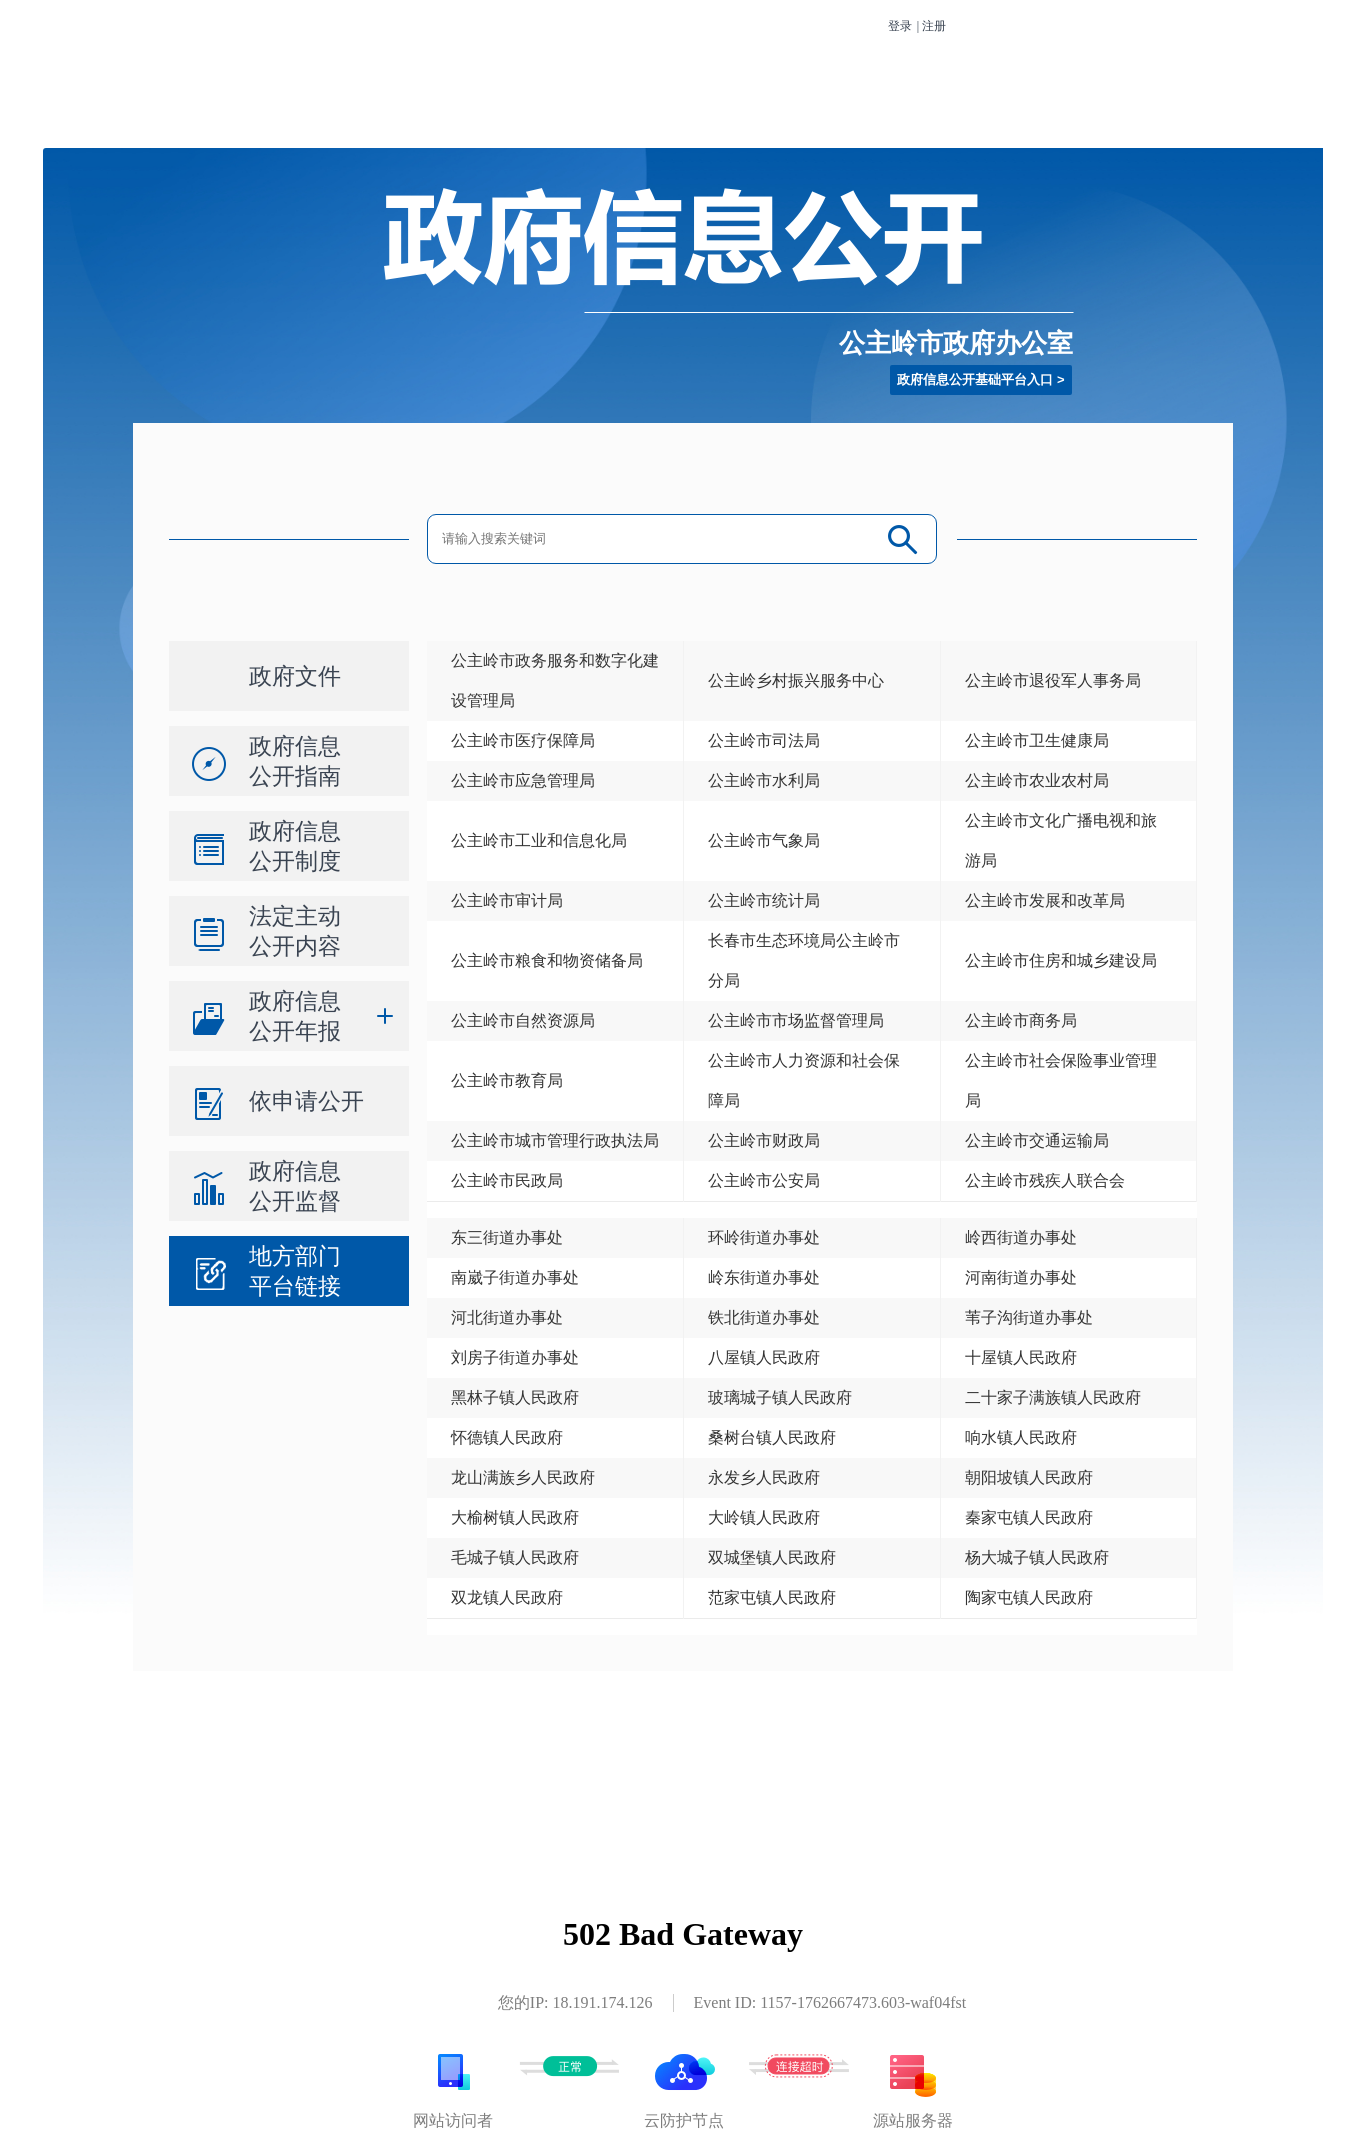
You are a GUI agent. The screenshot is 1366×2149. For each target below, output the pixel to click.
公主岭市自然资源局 (523, 1020)
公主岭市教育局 (507, 1080)
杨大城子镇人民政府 (1037, 1557)
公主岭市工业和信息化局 (539, 840)
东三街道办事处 (507, 1237)
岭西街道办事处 (1021, 1237)
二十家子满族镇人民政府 (1053, 1397)
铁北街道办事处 (764, 1317)
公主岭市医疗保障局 (523, 740)
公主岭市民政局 (507, 1180)
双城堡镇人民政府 (772, 1557)
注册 (934, 26)
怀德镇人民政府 (507, 1437)
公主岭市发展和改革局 (1045, 900)
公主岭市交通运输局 (1037, 1140)
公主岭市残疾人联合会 (1045, 1180)
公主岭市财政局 (764, 1140)
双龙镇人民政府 (507, 1597)
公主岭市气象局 (764, 840)
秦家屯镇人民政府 (1029, 1517)
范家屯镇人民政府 (772, 1597)
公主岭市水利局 (764, 780)
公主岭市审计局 (507, 900)
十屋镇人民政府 (1021, 1357)
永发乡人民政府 (764, 1477)
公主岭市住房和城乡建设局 (1061, 960)
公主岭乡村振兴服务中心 (796, 680)
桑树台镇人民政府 (772, 1437)
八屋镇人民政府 (764, 1357)
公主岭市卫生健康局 (1037, 740)
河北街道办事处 (507, 1317)
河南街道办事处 (1021, 1277)
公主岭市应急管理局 (523, 780)
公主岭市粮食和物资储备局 (547, 960)
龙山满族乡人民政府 (523, 1477)
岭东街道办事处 (764, 1277)
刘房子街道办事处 (515, 1357)
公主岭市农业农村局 (1037, 780)
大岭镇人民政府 (764, 1517)
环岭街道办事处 (764, 1237)
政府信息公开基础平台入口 (975, 379)
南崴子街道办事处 (515, 1277)
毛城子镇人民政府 (515, 1557)
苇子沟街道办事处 (1029, 1317)
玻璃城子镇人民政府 (780, 1397)
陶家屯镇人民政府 (1029, 1597)
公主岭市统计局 (764, 900)
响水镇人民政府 (1021, 1437)
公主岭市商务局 (1021, 1020)
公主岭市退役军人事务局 (1053, 680)
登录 (900, 26)
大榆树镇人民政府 (515, 1517)
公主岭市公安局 (764, 1180)
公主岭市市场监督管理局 (796, 1020)
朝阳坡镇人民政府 (1029, 1477)
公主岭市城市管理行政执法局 (555, 1140)
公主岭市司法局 (764, 740)
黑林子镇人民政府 (515, 1397)
